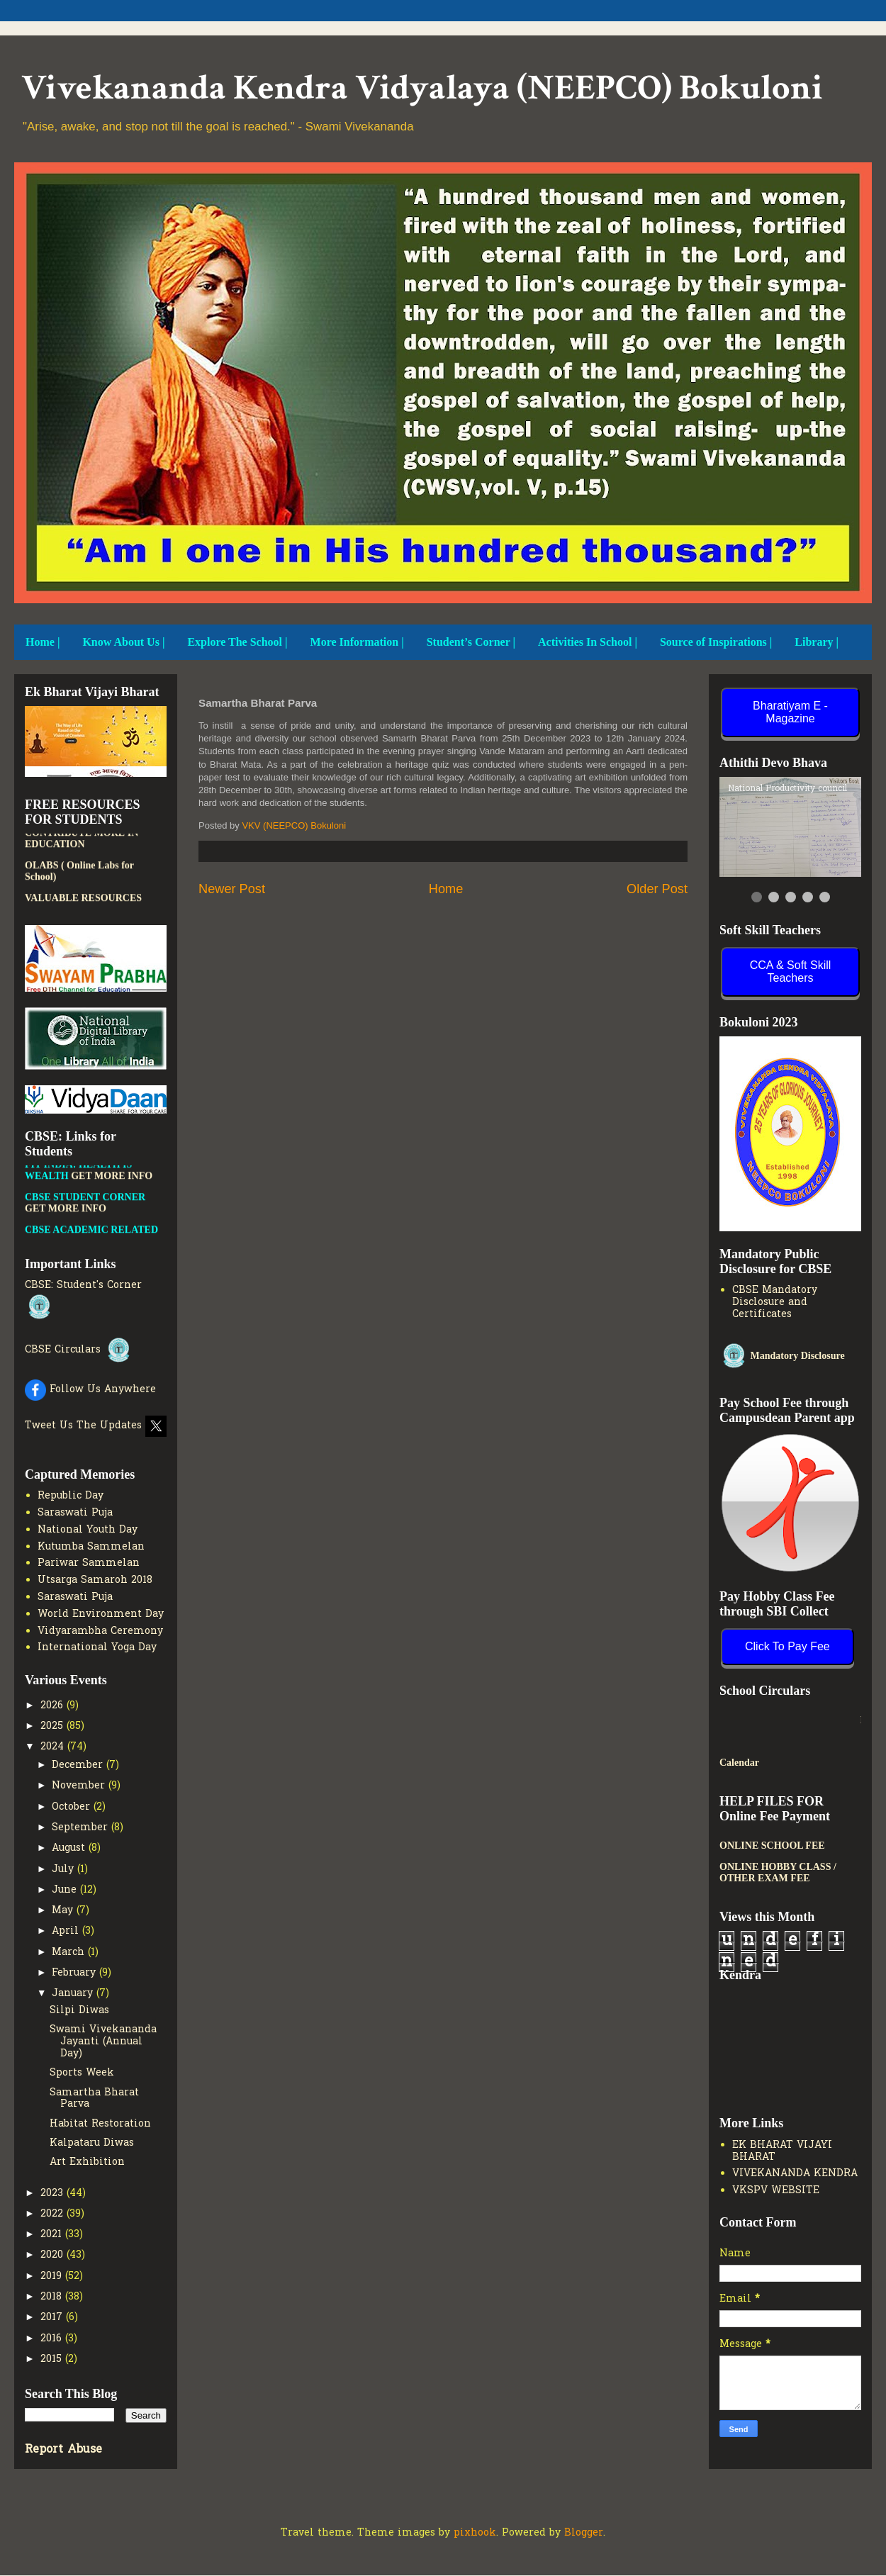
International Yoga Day (97, 1647)
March (70, 1952)
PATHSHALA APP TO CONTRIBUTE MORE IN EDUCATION (81, 860)
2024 (53, 1747)
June (66, 1890)
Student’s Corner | (471, 642)
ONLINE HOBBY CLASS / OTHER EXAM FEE (777, 1872)
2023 (53, 2193)
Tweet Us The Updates (96, 1425)
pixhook (475, 2533)
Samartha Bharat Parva (94, 2098)
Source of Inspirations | (716, 642)
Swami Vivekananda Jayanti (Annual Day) (103, 2041)
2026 (53, 1705)
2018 (52, 2297)
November (80, 1786)
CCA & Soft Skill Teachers (790, 971)
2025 (53, 1726)
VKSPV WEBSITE (775, 2190)
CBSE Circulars (79, 1350)
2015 (52, 2359)
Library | (817, 642)
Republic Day (70, 1496)
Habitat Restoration (100, 2124)
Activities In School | (587, 642)
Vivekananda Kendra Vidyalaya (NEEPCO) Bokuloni (422, 88)
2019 (52, 2276)
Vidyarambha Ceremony (100, 1631)
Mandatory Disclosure (782, 1355)
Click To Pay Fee (787, 1646)
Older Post (657, 889)
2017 (53, 2317)
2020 (53, 2255)
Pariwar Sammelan (89, 1563)
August (70, 1848)
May (64, 1910)
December (79, 1765)
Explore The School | (237, 642)
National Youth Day (88, 1530)
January (74, 1993)
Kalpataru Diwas (92, 2143)
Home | (43, 642)
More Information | (357, 642)
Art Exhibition (87, 2162)
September (81, 1827)
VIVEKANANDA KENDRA (795, 2173)
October (73, 1807)
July (64, 1869)
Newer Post (231, 889)
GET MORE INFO (111, 1203)
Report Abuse (63, 2449)
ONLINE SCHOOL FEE (772, 1845)
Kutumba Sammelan (91, 1547)
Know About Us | (123, 642)
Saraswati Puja (75, 1513)
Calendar (739, 1762)
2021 (52, 2234)
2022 (53, 2214)
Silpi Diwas (79, 2010)
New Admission (762, 1720)
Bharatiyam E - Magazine (790, 712)
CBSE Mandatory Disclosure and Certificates (774, 1302)
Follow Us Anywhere (90, 1389)
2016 (52, 2338)
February (75, 1973)
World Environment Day (101, 1614)
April (67, 1931)
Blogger (583, 2533)
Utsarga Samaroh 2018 (95, 1580)
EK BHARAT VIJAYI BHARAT (782, 2151)
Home (446, 889)
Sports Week (82, 2073)
